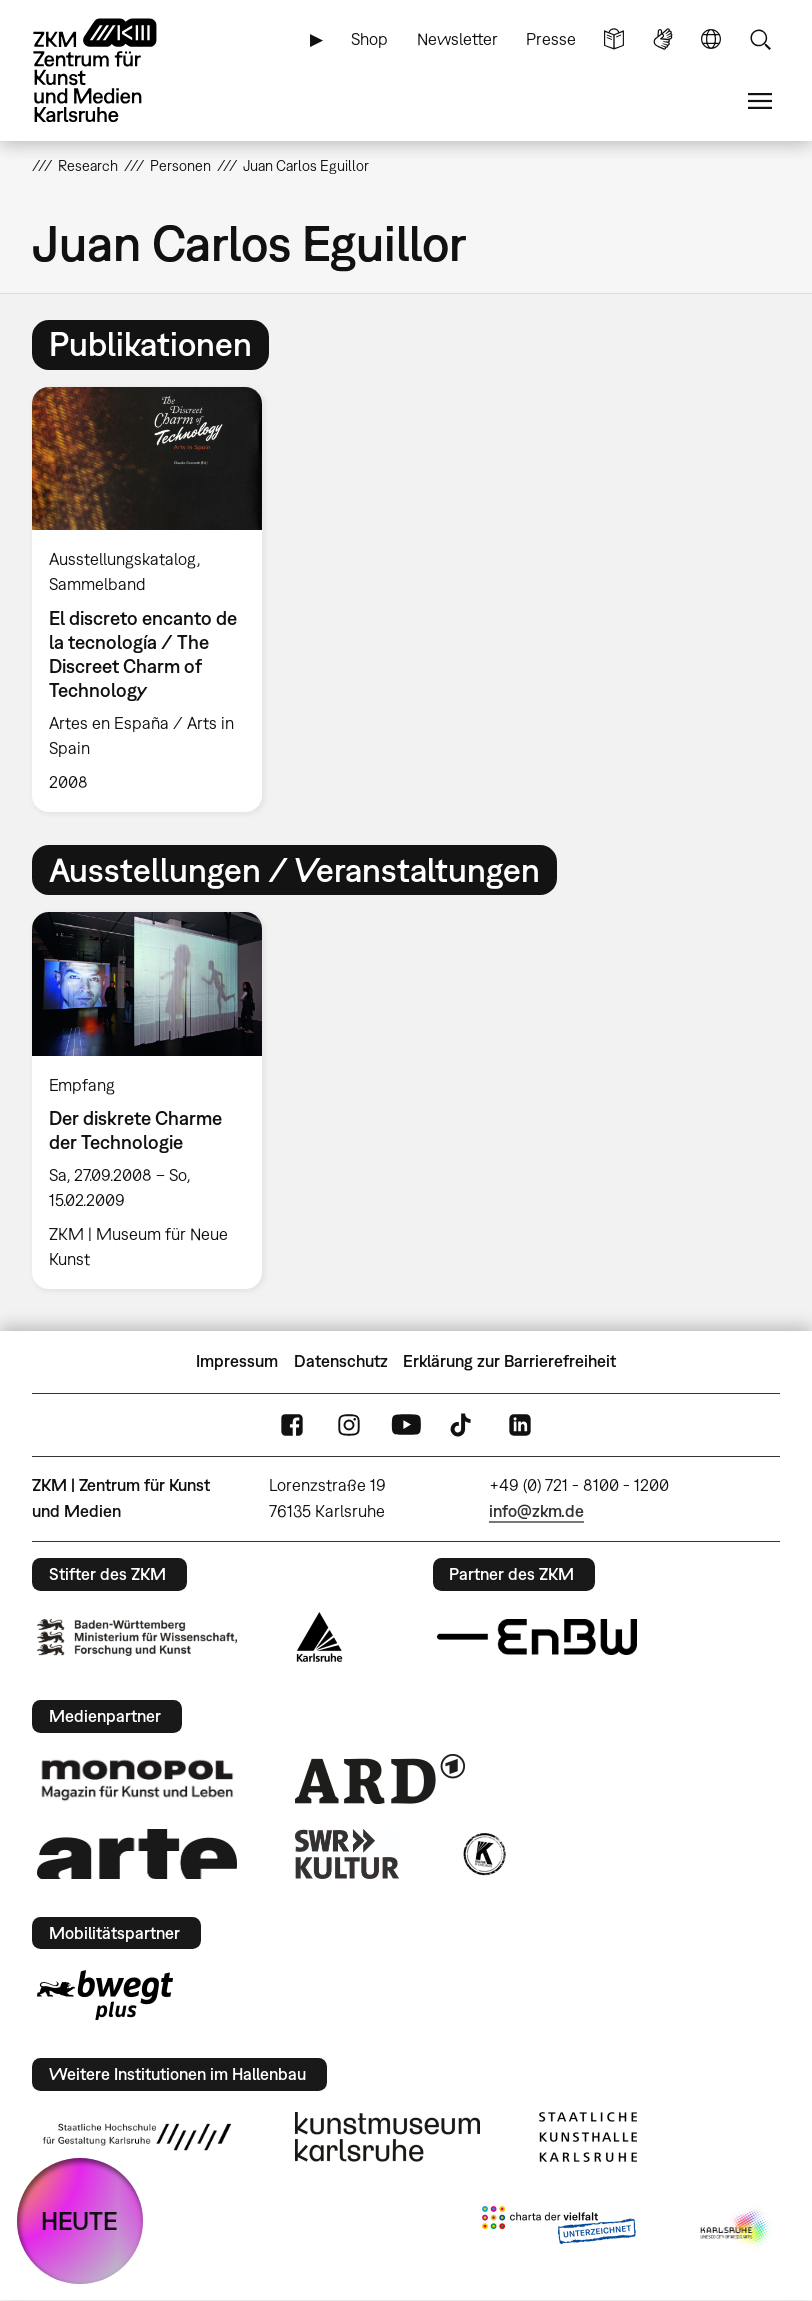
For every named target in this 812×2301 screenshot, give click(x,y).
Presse (551, 39)
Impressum (237, 1361)
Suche (760, 39)
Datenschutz (341, 1361)
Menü (760, 101)
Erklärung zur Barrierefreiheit (509, 1361)
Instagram (349, 1424)
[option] (155, 599)
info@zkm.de (536, 1511)
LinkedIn (520, 1424)
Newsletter (457, 39)
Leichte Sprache (614, 39)
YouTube (406, 1424)
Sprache (711, 39)
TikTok (463, 1424)
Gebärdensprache (663, 39)
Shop (369, 39)
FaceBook (292, 1424)
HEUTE (79, 2220)
